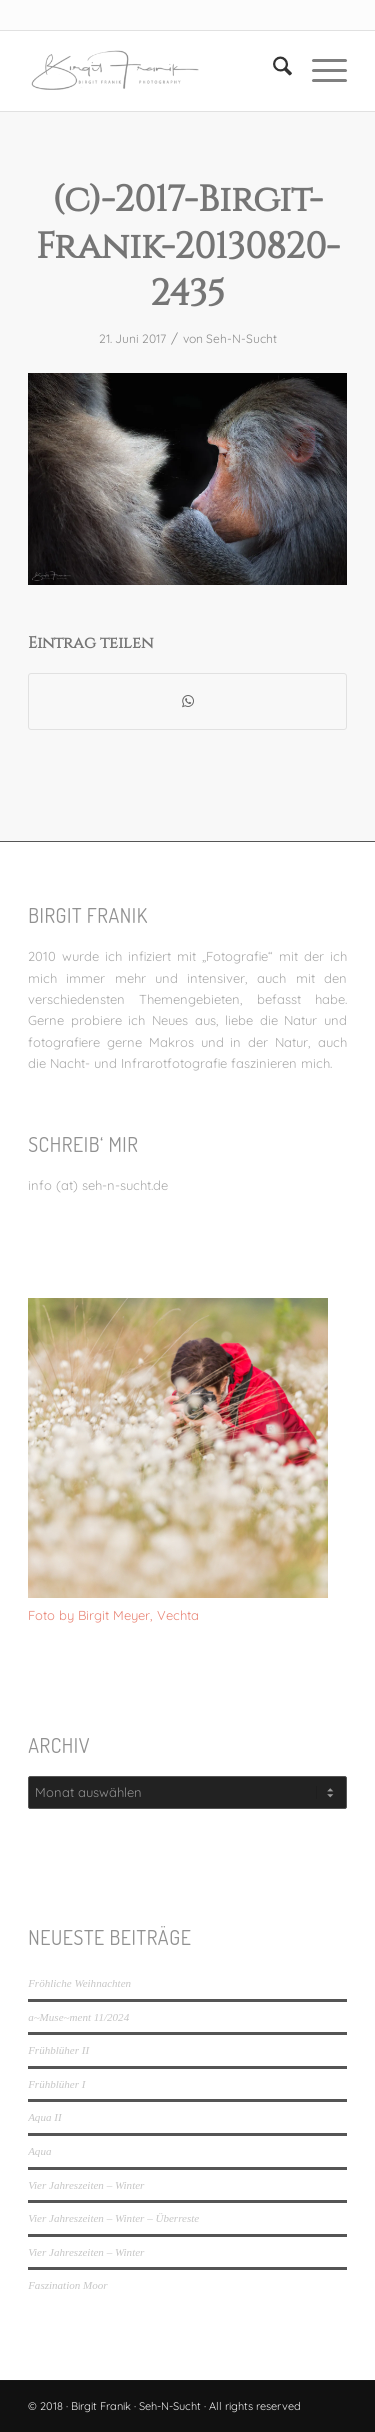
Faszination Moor (67, 2285)
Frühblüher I (56, 2084)
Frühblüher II (58, 2050)
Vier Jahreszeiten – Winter (86, 2185)
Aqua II (44, 2117)
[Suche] (272, 71)
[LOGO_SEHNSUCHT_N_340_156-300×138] (155, 71)
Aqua (39, 2151)
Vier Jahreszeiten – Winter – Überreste (113, 2218)
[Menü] (319, 71)
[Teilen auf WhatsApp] (187, 701)
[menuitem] (272, 71)
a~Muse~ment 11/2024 (78, 2017)
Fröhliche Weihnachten (79, 1983)
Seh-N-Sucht (241, 338)
